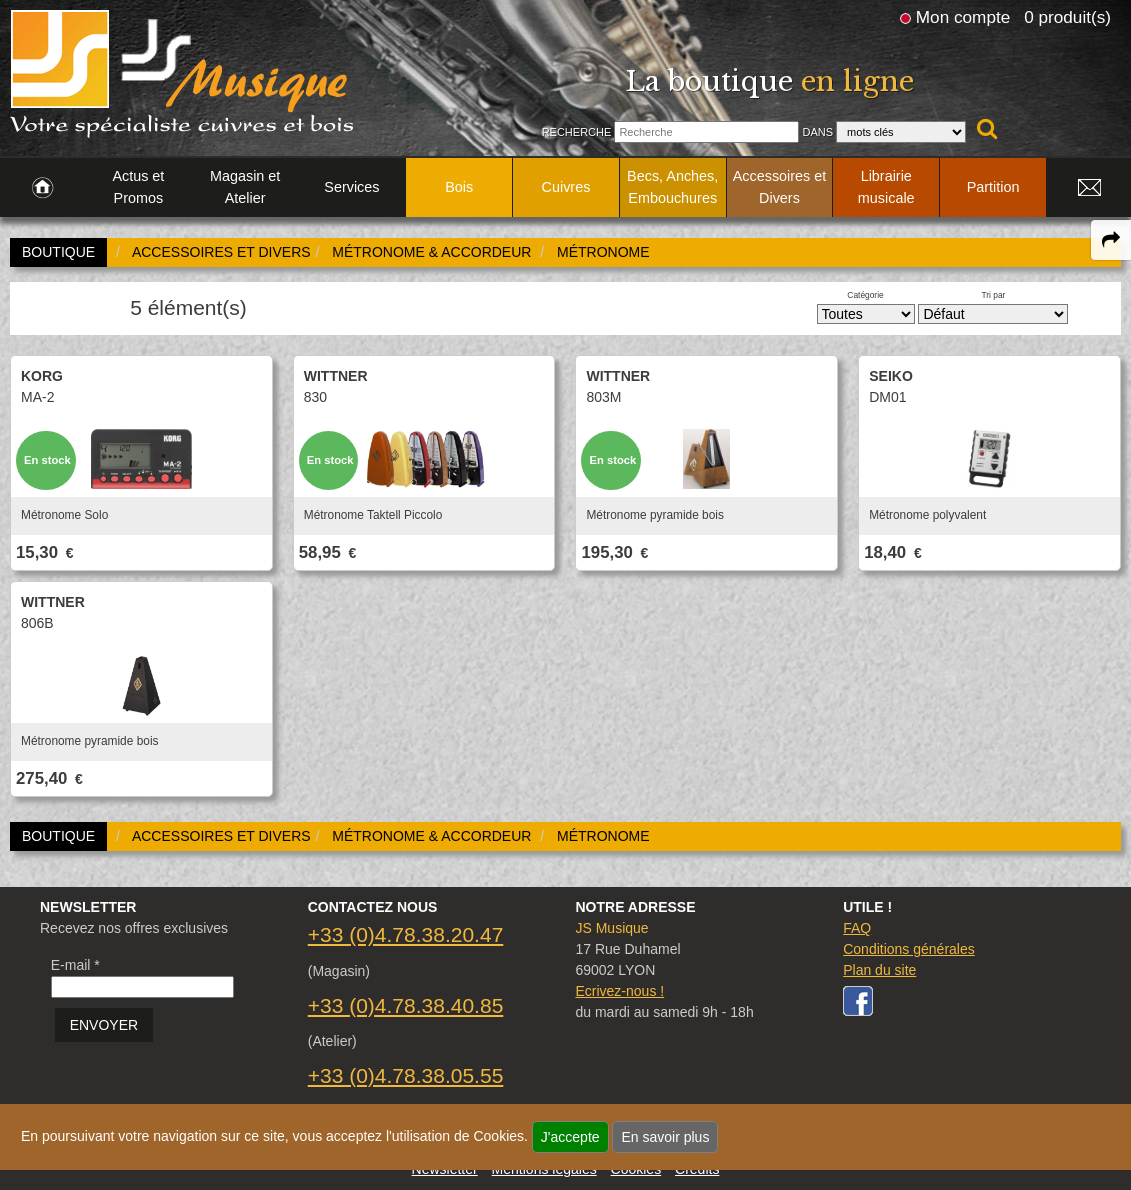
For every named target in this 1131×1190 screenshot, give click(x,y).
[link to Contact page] (1089, 188)
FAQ (857, 928)
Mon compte (963, 17)
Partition (993, 187)
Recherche (577, 132)
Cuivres (566, 187)
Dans (817, 132)
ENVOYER (104, 1025)
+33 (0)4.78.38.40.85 (406, 1005)
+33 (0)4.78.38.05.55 (406, 1075)
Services (351, 187)
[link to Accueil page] (42, 188)
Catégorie (865, 295)
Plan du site (879, 970)
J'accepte (570, 1137)
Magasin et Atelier (245, 187)
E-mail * (75, 965)
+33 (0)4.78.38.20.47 (406, 934)
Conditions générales (909, 949)
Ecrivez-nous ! (619, 991)
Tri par (993, 295)
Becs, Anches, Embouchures (672, 187)
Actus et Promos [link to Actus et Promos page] (138, 187)
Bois (459, 187)
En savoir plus (665, 1137)
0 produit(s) (1067, 17)
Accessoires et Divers (780, 187)
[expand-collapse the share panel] (1111, 240)
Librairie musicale (886, 187)
